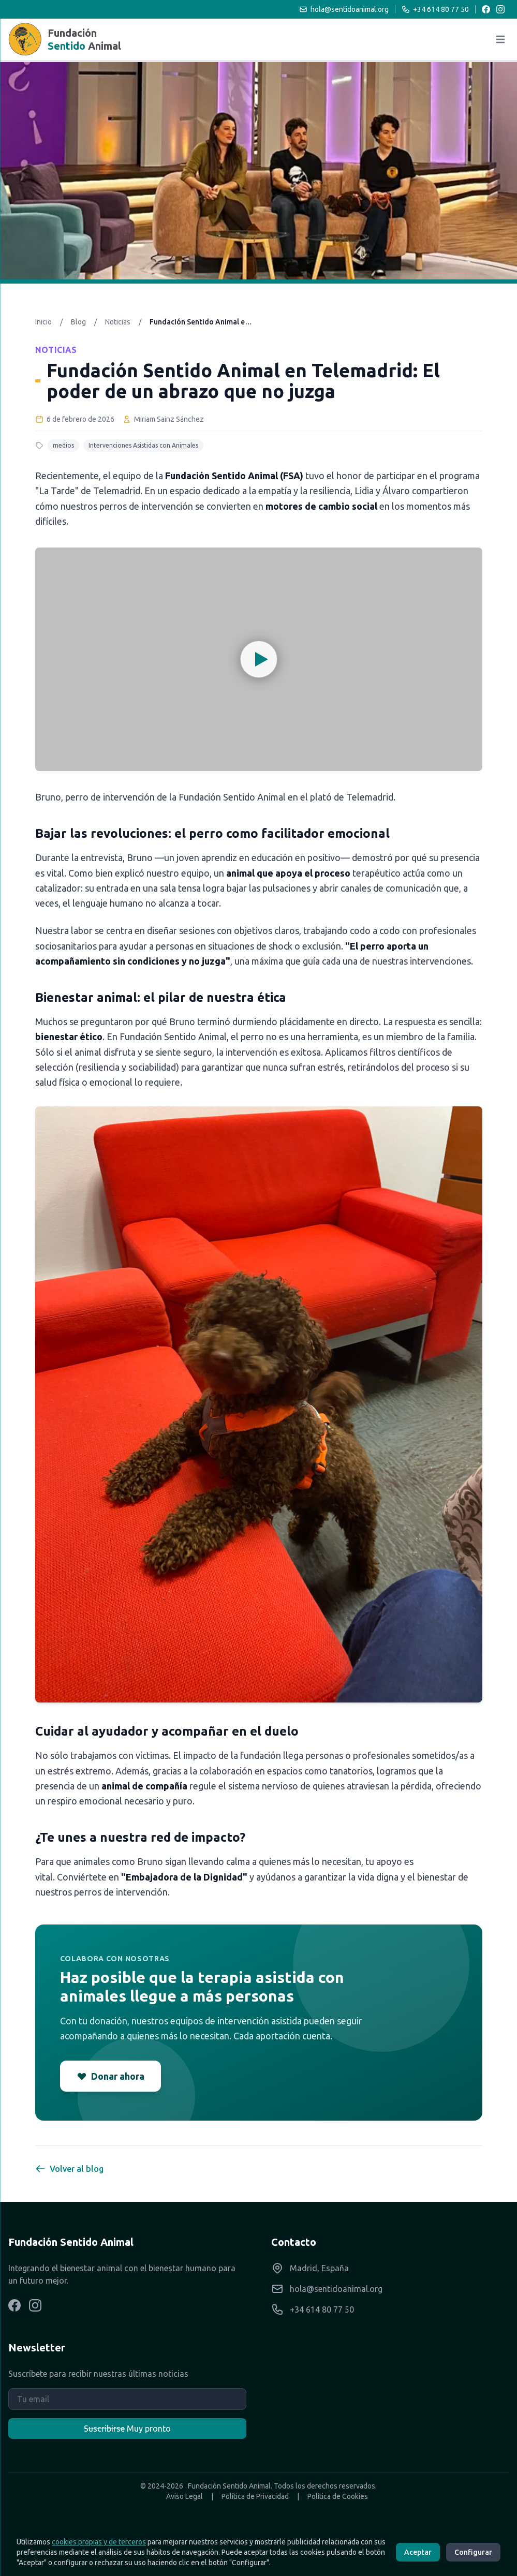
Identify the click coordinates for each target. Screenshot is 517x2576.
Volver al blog (69, 2169)
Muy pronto (127, 2428)
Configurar (473, 2552)
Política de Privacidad (255, 2496)
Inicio (43, 322)
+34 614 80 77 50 (435, 9)
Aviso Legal (184, 2496)
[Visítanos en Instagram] (35, 2305)
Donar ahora (110, 2076)
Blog (78, 322)
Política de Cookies (337, 2496)
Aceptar (418, 2552)
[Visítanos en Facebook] (14, 2305)
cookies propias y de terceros (99, 2542)
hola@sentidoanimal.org (344, 9)
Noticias (117, 322)
